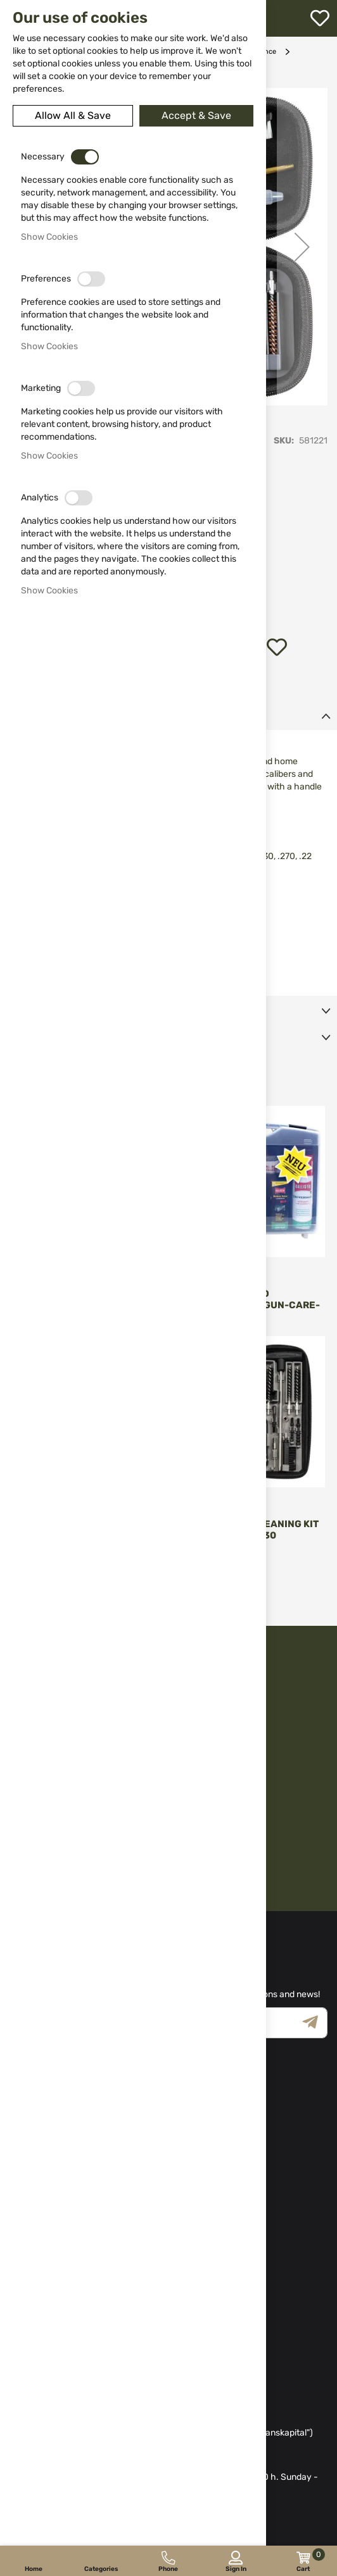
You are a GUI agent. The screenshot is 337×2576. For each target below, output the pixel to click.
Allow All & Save (73, 115)
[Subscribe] (314, 2022)
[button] (302, 247)
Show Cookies (49, 237)
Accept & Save (196, 115)
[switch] (85, 156)
